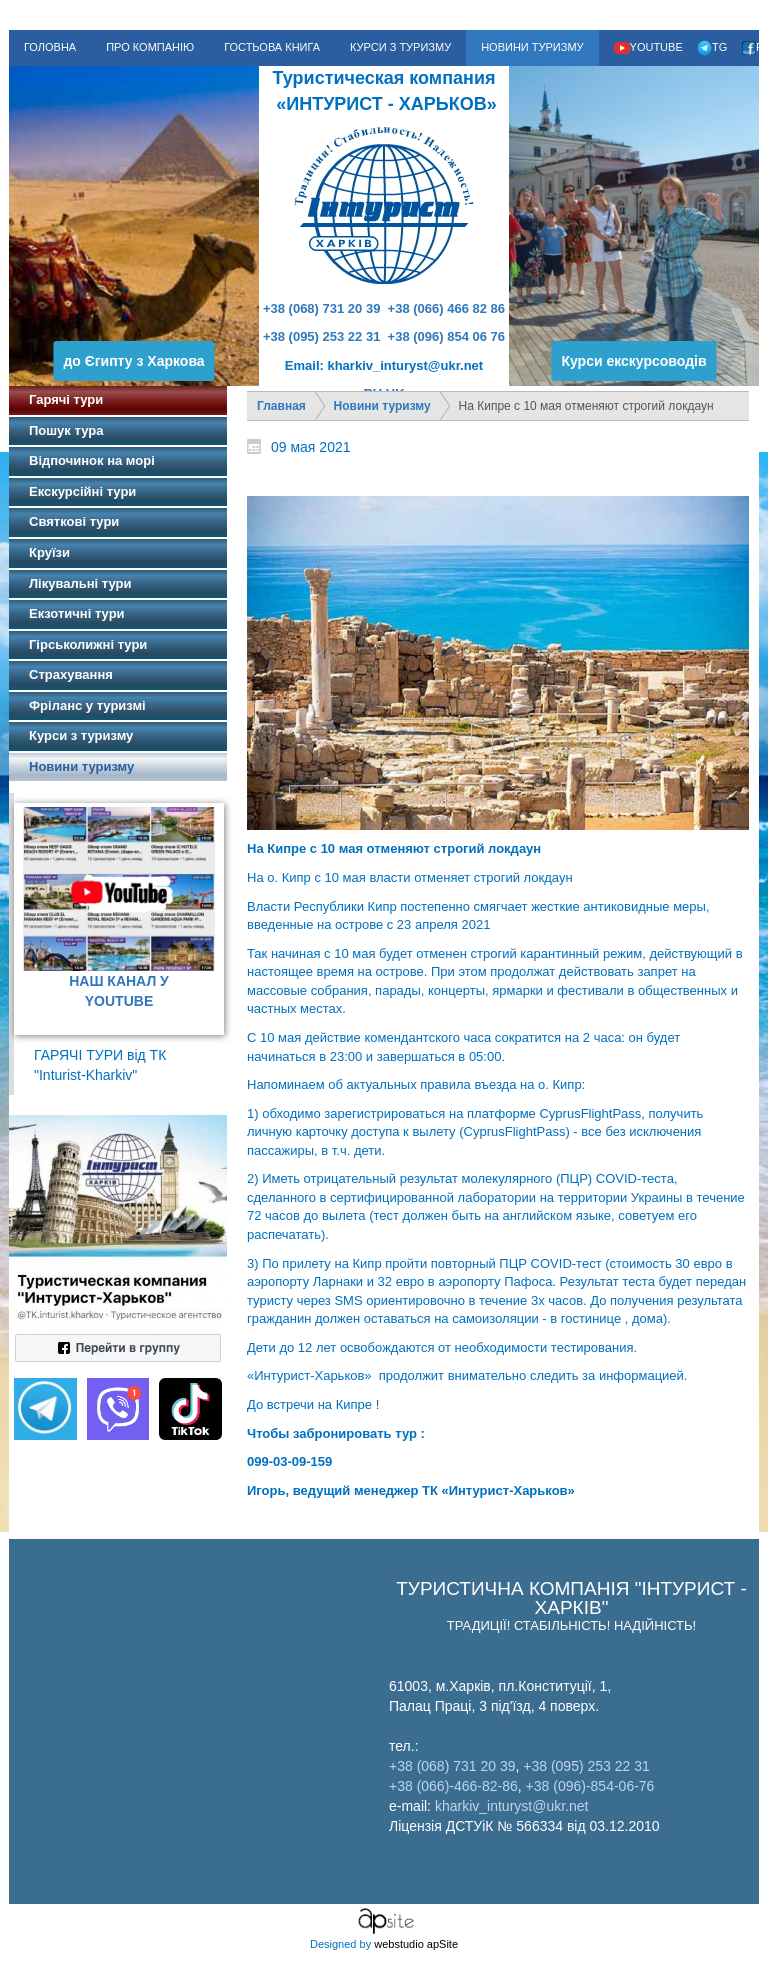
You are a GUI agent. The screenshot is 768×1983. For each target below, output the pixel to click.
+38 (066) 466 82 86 (446, 308)
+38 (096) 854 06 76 (446, 336)
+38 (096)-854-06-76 (590, 1786)
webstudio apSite (416, 1944)
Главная (281, 406)
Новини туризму (382, 406)
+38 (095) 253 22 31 (321, 336)
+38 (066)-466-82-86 (453, 1786)
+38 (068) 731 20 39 (321, 308)
